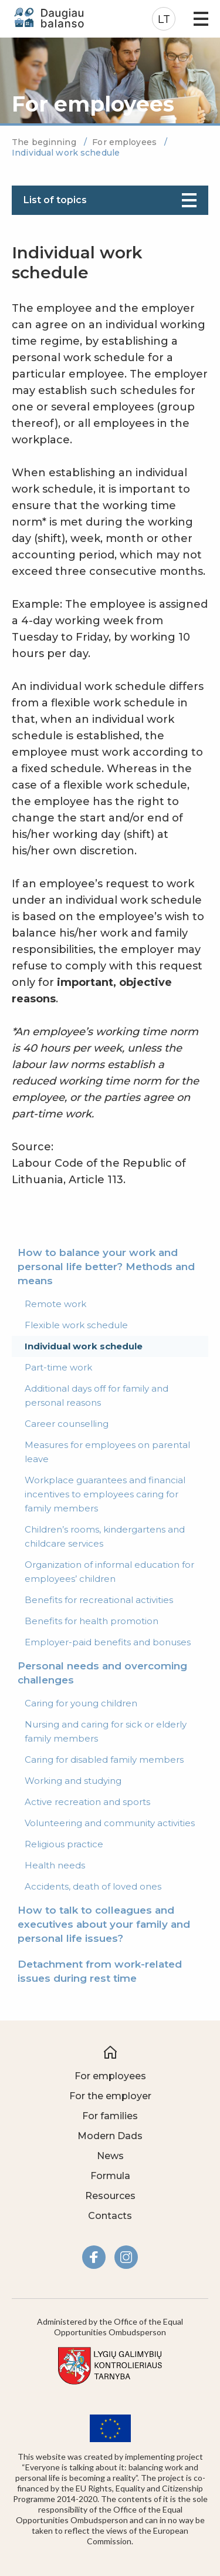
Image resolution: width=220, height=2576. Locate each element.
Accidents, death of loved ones (93, 1886)
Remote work (55, 1303)
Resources (110, 2195)
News (110, 2155)
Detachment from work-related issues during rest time (100, 1971)
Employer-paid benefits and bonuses (108, 1642)
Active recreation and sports (87, 1801)
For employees (125, 142)
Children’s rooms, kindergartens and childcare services (105, 1536)
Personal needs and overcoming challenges (102, 1673)
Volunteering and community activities (110, 1823)
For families (110, 2116)
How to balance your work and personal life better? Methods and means (106, 1267)
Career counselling (67, 1423)
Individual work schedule (84, 1346)
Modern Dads (110, 2135)
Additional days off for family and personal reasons (96, 1395)
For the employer (110, 2096)
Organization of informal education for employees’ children (109, 1571)
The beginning (45, 142)
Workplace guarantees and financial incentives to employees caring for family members (105, 1494)
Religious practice (64, 1844)
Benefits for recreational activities (99, 1599)
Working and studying (73, 1780)
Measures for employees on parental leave (107, 1451)
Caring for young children (81, 1703)
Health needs (55, 1865)
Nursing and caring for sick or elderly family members (106, 1731)
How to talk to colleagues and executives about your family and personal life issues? (104, 1924)
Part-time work (58, 1367)
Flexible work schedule (76, 1325)
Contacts (110, 2215)
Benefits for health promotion (91, 1621)
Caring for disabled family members (104, 1759)
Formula (110, 2175)
